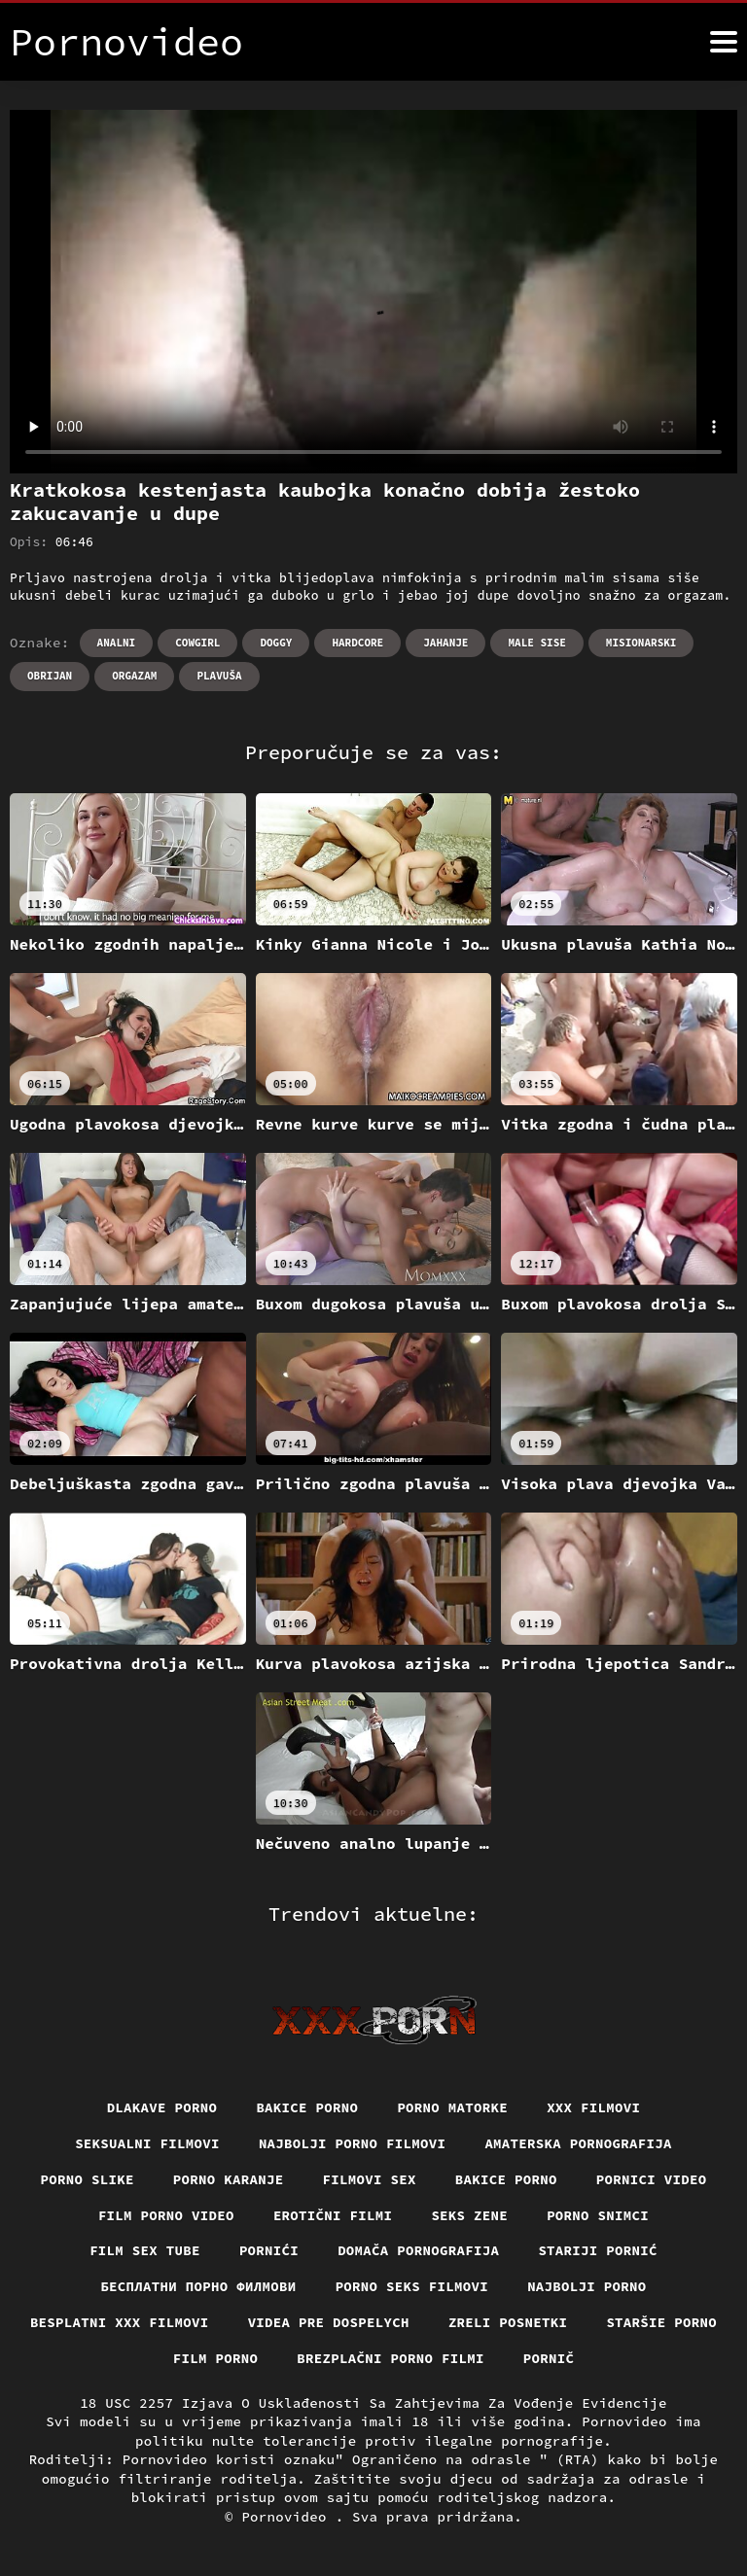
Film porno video (166, 2215)
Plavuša (218, 675)
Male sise (536, 642)
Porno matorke (452, 2107)
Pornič (549, 2358)
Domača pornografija (418, 2250)
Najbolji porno (587, 2286)
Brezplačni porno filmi (390, 2358)
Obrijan (49, 675)
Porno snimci (598, 2215)
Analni (116, 642)
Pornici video (651, 2179)
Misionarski (641, 642)
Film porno (216, 2358)
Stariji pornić (598, 2250)
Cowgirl (197, 642)
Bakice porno (307, 2107)
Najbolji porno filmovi (352, 2143)
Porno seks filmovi (412, 2286)
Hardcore (357, 642)
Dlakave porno (162, 2107)
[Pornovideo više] (723, 41)
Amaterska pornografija (578, 2143)
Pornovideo (288, 2516)
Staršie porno (661, 2322)
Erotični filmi (333, 2215)
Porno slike (87, 2179)
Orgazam (134, 675)
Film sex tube (144, 2250)
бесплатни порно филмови (198, 2286)
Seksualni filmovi (147, 2143)
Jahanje (445, 642)
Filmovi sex (369, 2179)
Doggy (276, 642)
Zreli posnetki (508, 2322)
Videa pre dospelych (328, 2322)
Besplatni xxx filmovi (119, 2322)
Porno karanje (228, 2179)
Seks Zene (469, 2215)
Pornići (269, 2250)
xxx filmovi (593, 2107)
